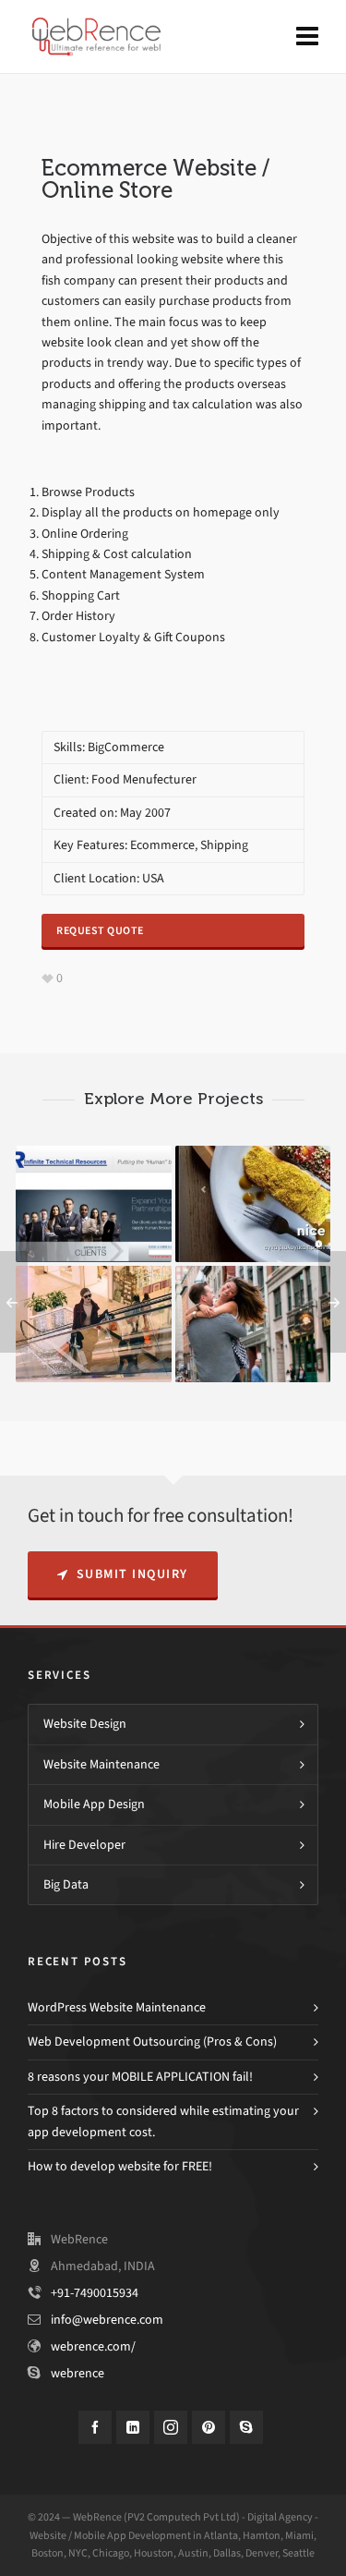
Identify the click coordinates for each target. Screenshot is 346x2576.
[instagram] (170, 2427)
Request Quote (100, 930)
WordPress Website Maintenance (117, 2007)
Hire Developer (84, 1844)
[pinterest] (208, 2427)
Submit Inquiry (122, 1574)
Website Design (84, 1723)
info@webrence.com (107, 2319)
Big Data (66, 1884)
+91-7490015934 (94, 2293)
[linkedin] (132, 2427)
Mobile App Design (94, 1804)
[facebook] (95, 2427)
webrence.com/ (93, 2346)
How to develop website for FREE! (120, 2166)
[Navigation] (307, 37)
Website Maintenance (101, 1764)
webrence (77, 2373)
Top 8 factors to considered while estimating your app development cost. (163, 2121)
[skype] (246, 2427)
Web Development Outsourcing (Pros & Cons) (152, 2041)
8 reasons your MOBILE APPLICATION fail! (140, 2076)
